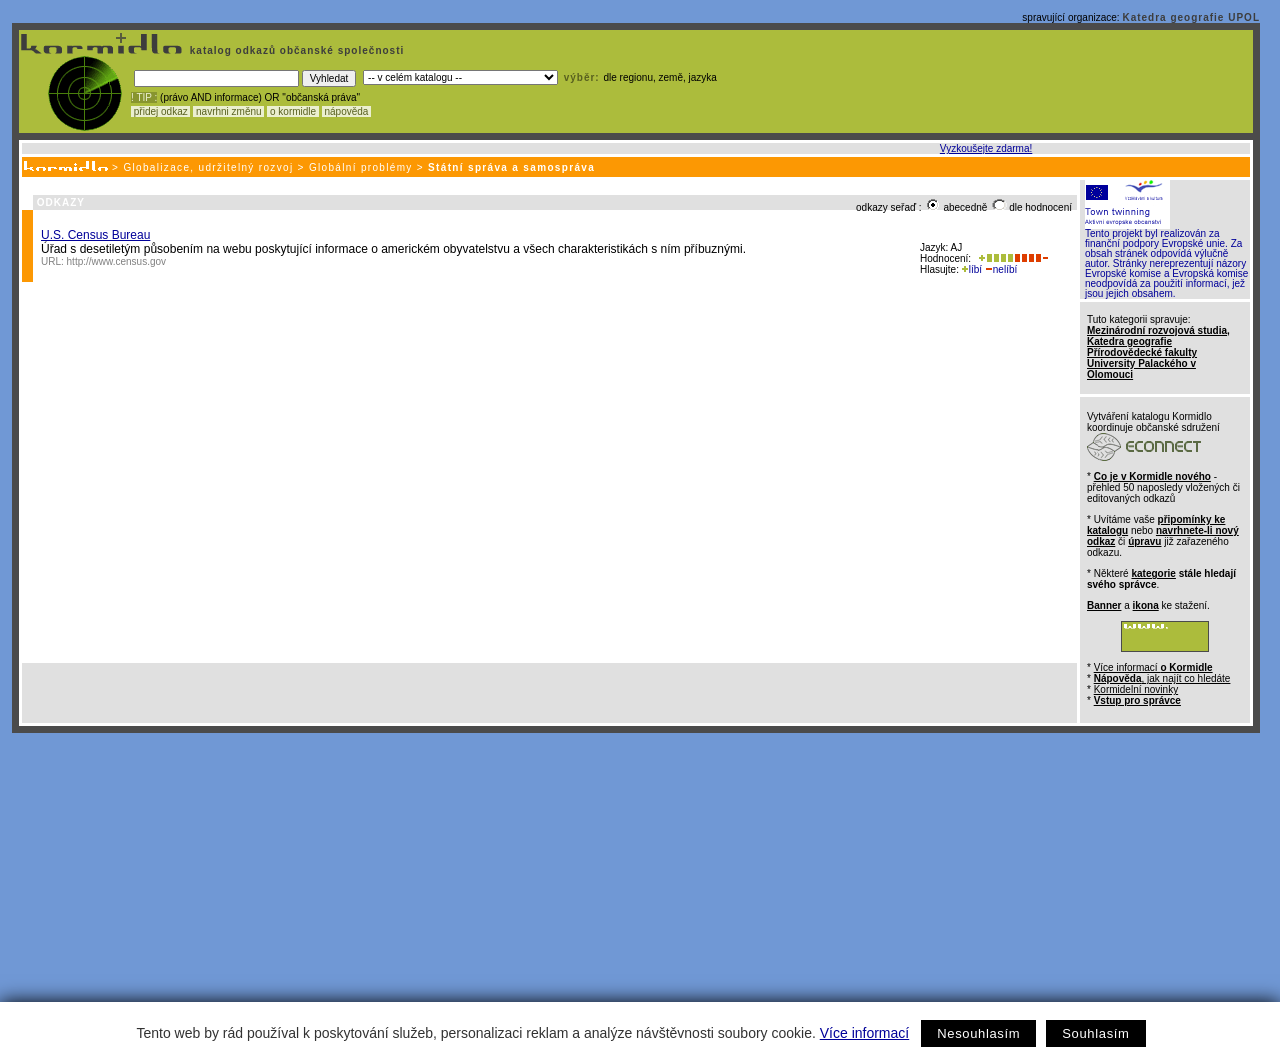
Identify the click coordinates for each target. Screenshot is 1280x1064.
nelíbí (1001, 269)
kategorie (1153, 573)
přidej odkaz (160, 111)
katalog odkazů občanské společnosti (295, 50)
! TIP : (144, 97)
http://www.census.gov (117, 261)
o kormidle (293, 111)
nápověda (347, 111)
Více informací (864, 1033)
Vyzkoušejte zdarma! (986, 148)
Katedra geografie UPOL (1191, 17)
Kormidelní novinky (1136, 689)
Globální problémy (361, 167)
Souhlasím (1095, 1033)
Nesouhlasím (978, 1033)
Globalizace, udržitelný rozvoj (208, 167)
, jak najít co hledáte (1162, 678)
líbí (972, 269)
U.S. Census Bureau (95, 235)
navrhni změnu (228, 111)
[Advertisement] (636, 883)
